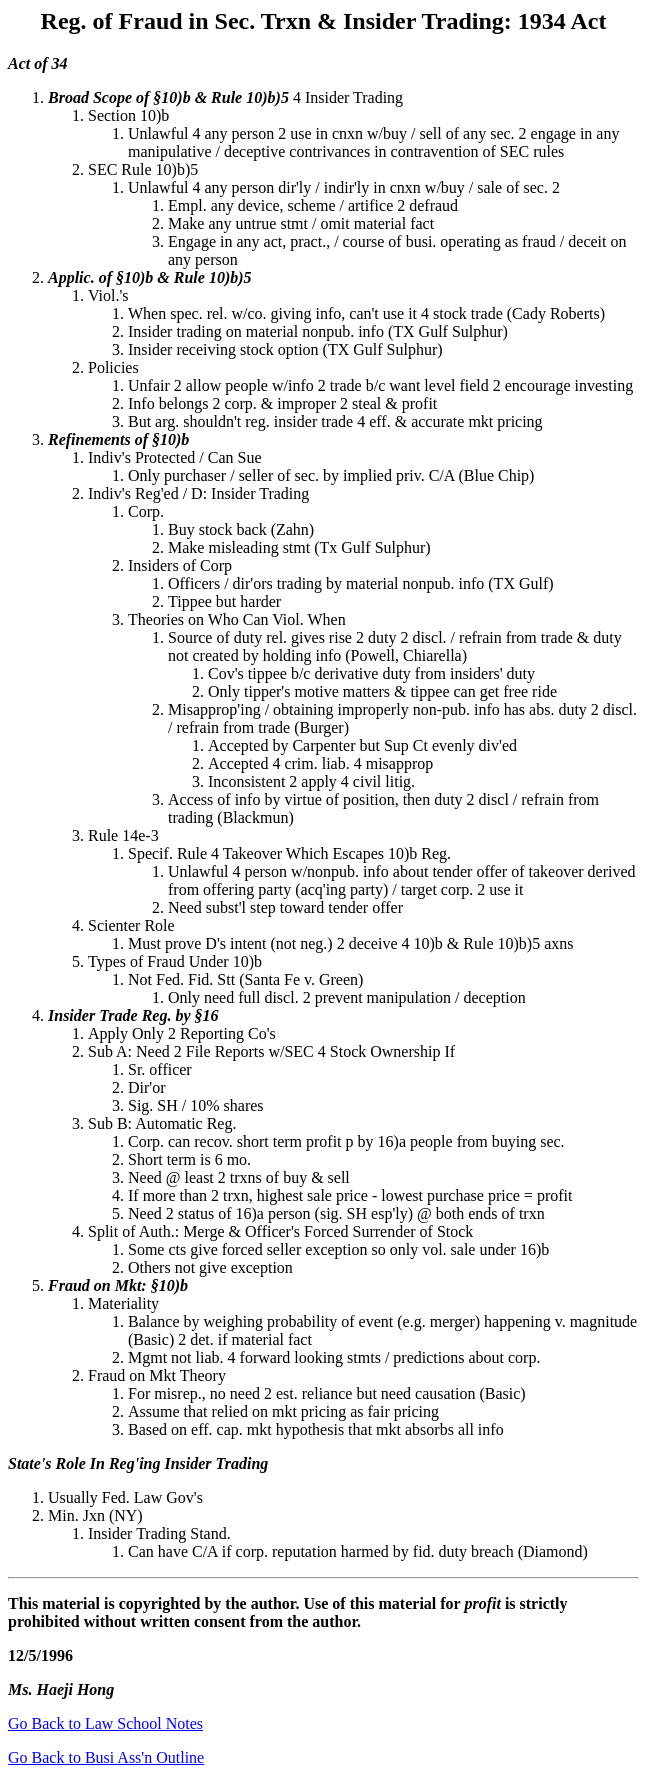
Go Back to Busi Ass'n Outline (106, 1757)
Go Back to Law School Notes (105, 1723)
